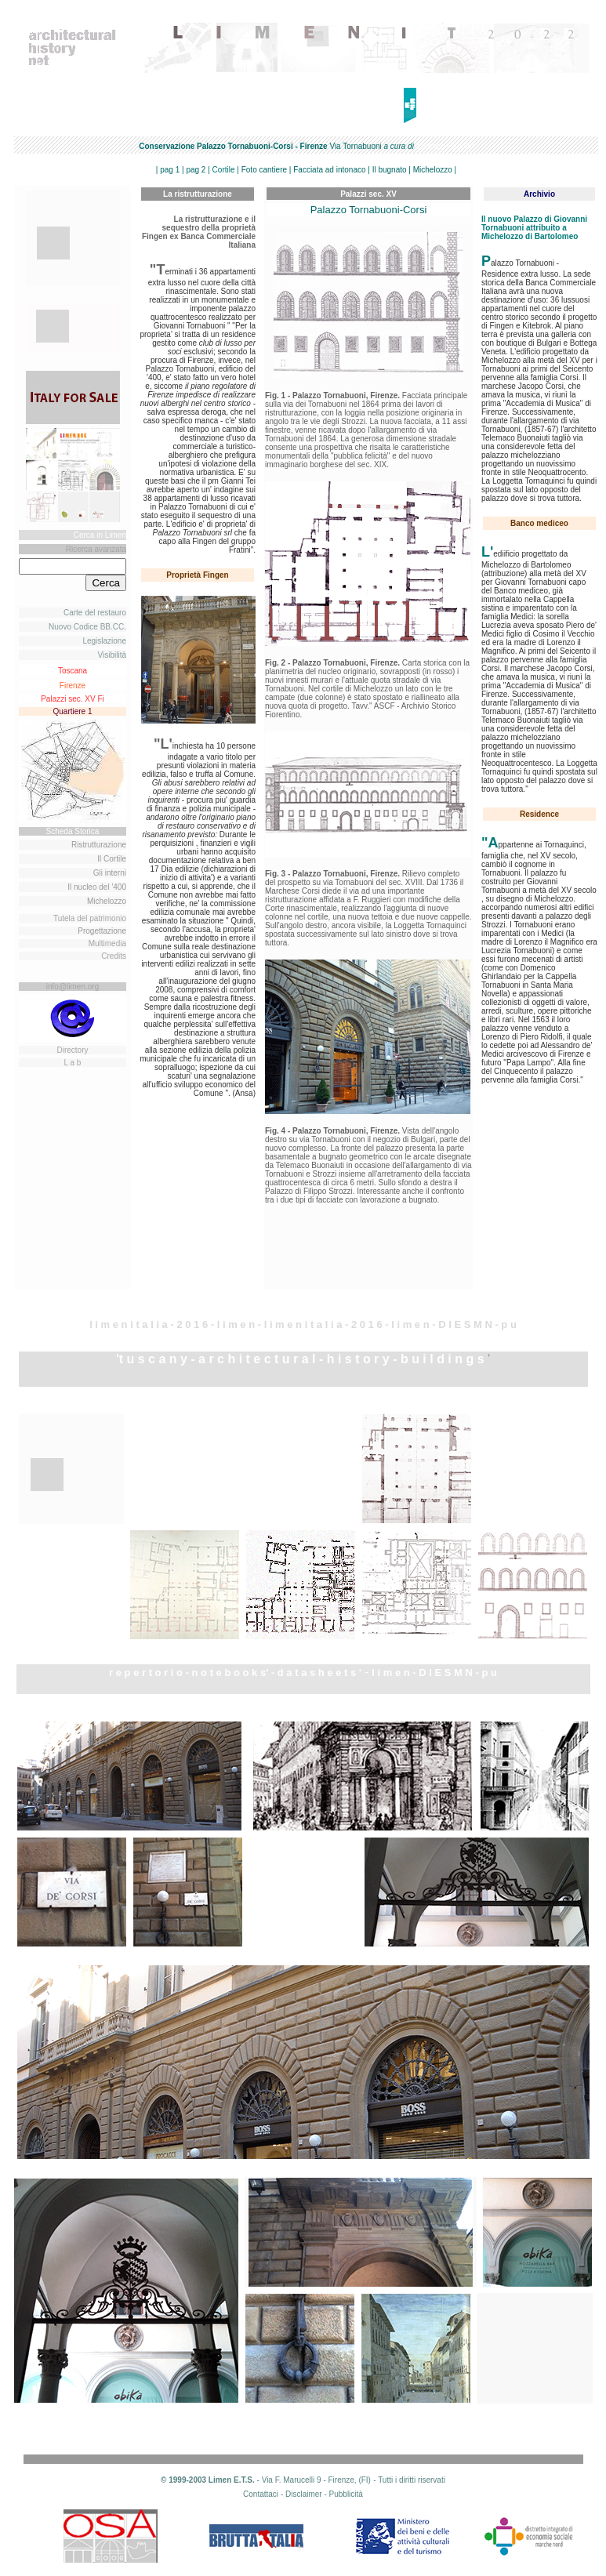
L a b (73, 1062)
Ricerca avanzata (96, 549)
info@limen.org (72, 986)
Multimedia (107, 943)
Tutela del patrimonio (89, 918)
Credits (113, 956)
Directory (72, 1050)
